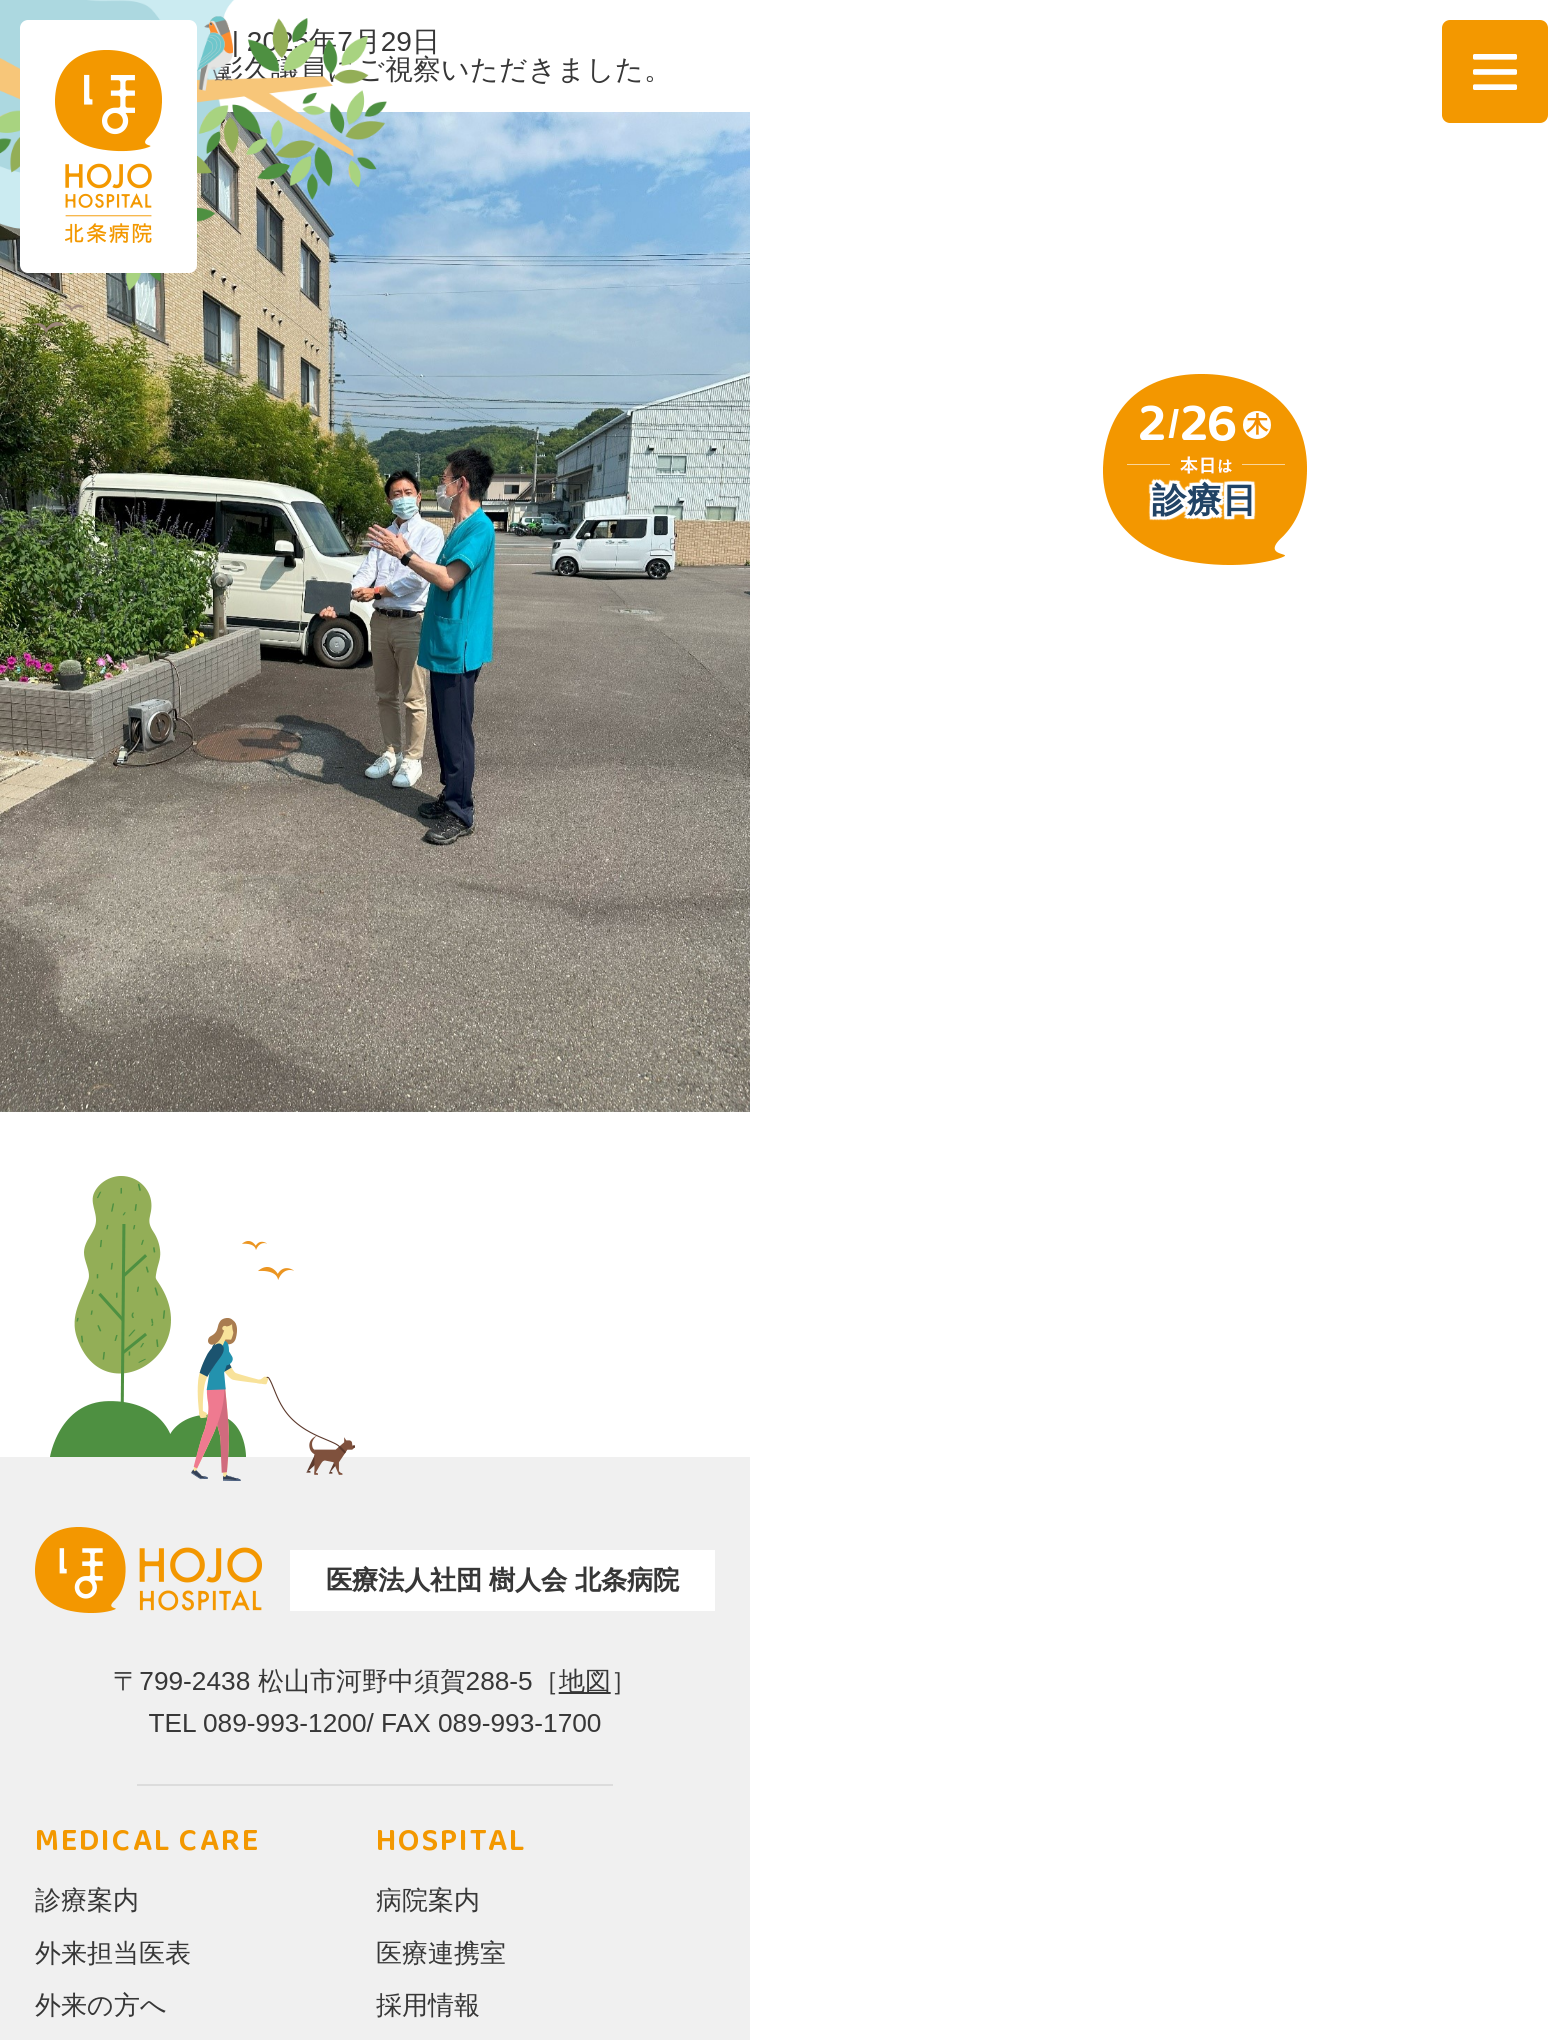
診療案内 (87, 1900)
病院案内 (428, 1900)
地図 (585, 1681)
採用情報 (428, 2005)
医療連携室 (441, 1953)
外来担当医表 (113, 1953)
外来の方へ (101, 2005)
